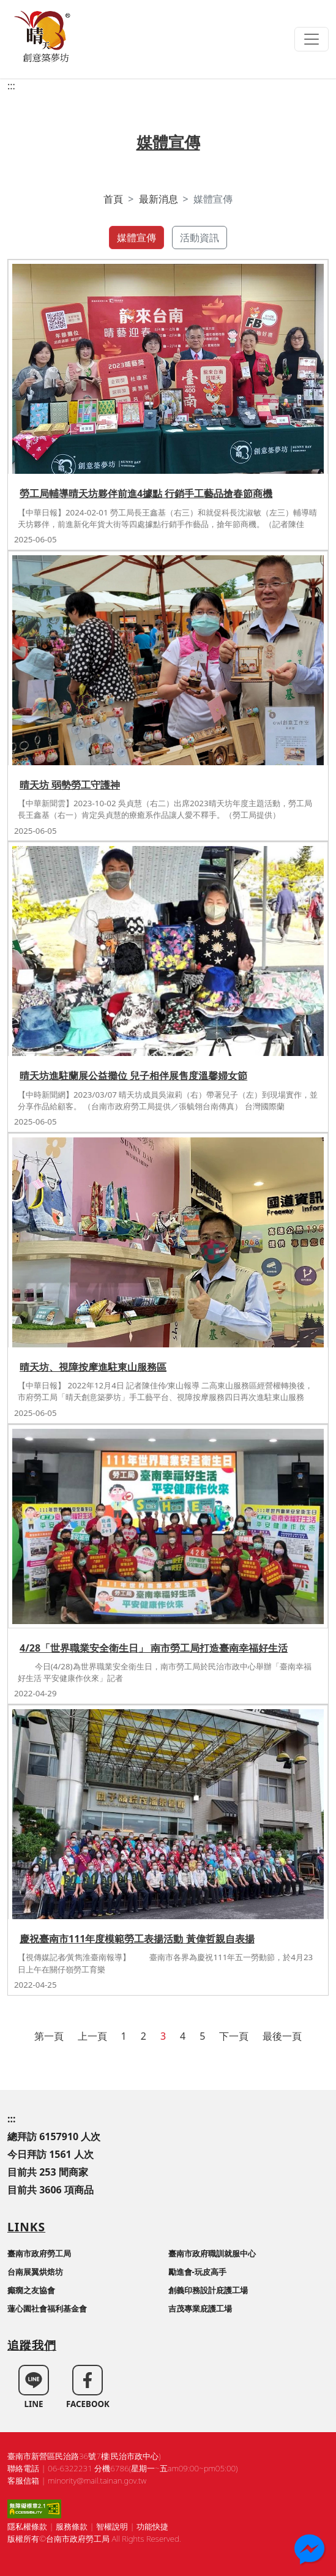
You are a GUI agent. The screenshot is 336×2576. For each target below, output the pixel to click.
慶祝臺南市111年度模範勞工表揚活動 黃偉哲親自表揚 (137, 1938)
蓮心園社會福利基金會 (47, 2308)
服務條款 (72, 2526)
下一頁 (233, 2036)
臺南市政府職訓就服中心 (212, 2253)
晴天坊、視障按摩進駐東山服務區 (93, 1367)
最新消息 (158, 199)
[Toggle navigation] (311, 39)
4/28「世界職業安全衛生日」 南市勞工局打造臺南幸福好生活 (154, 1648)
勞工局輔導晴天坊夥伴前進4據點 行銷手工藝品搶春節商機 (146, 493)
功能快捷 (152, 2526)
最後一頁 (282, 2036)
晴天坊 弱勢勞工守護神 (70, 785)
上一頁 (92, 2036)
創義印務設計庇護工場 (208, 2290)
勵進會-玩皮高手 (197, 2271)
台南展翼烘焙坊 (35, 2271)
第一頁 (49, 2036)
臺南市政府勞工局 (39, 2253)
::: (11, 85)
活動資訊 (199, 237)
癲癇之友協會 (31, 2290)
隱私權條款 (27, 2526)
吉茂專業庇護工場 (200, 2308)
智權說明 (112, 2526)
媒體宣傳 (136, 237)
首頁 (113, 199)
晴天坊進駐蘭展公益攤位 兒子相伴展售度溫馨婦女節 (133, 1075)
